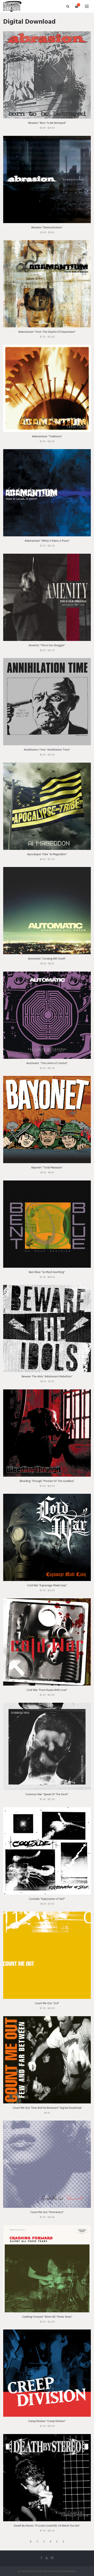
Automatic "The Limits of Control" (47, 1063)
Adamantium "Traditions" (47, 436)
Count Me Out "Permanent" (47, 2212)
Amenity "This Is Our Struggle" (47, 645)
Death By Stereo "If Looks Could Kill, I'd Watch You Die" (47, 2525)
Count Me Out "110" (47, 2003)
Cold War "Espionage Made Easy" (47, 1585)
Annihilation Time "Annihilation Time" (47, 749)
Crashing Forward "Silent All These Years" (47, 2316)
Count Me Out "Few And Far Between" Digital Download (47, 2107)
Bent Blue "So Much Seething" (47, 1272)
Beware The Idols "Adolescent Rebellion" (47, 1376)
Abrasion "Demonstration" (47, 227)
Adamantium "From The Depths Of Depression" (47, 331)
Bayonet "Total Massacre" (47, 1167)
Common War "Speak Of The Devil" (47, 1794)
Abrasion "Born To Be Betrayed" (47, 122)
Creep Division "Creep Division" (47, 2421)
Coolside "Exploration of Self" (47, 1898)
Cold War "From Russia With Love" (47, 1689)
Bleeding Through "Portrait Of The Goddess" (47, 1481)
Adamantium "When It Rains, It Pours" (47, 540)
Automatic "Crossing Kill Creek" (47, 958)
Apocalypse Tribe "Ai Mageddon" (47, 854)
